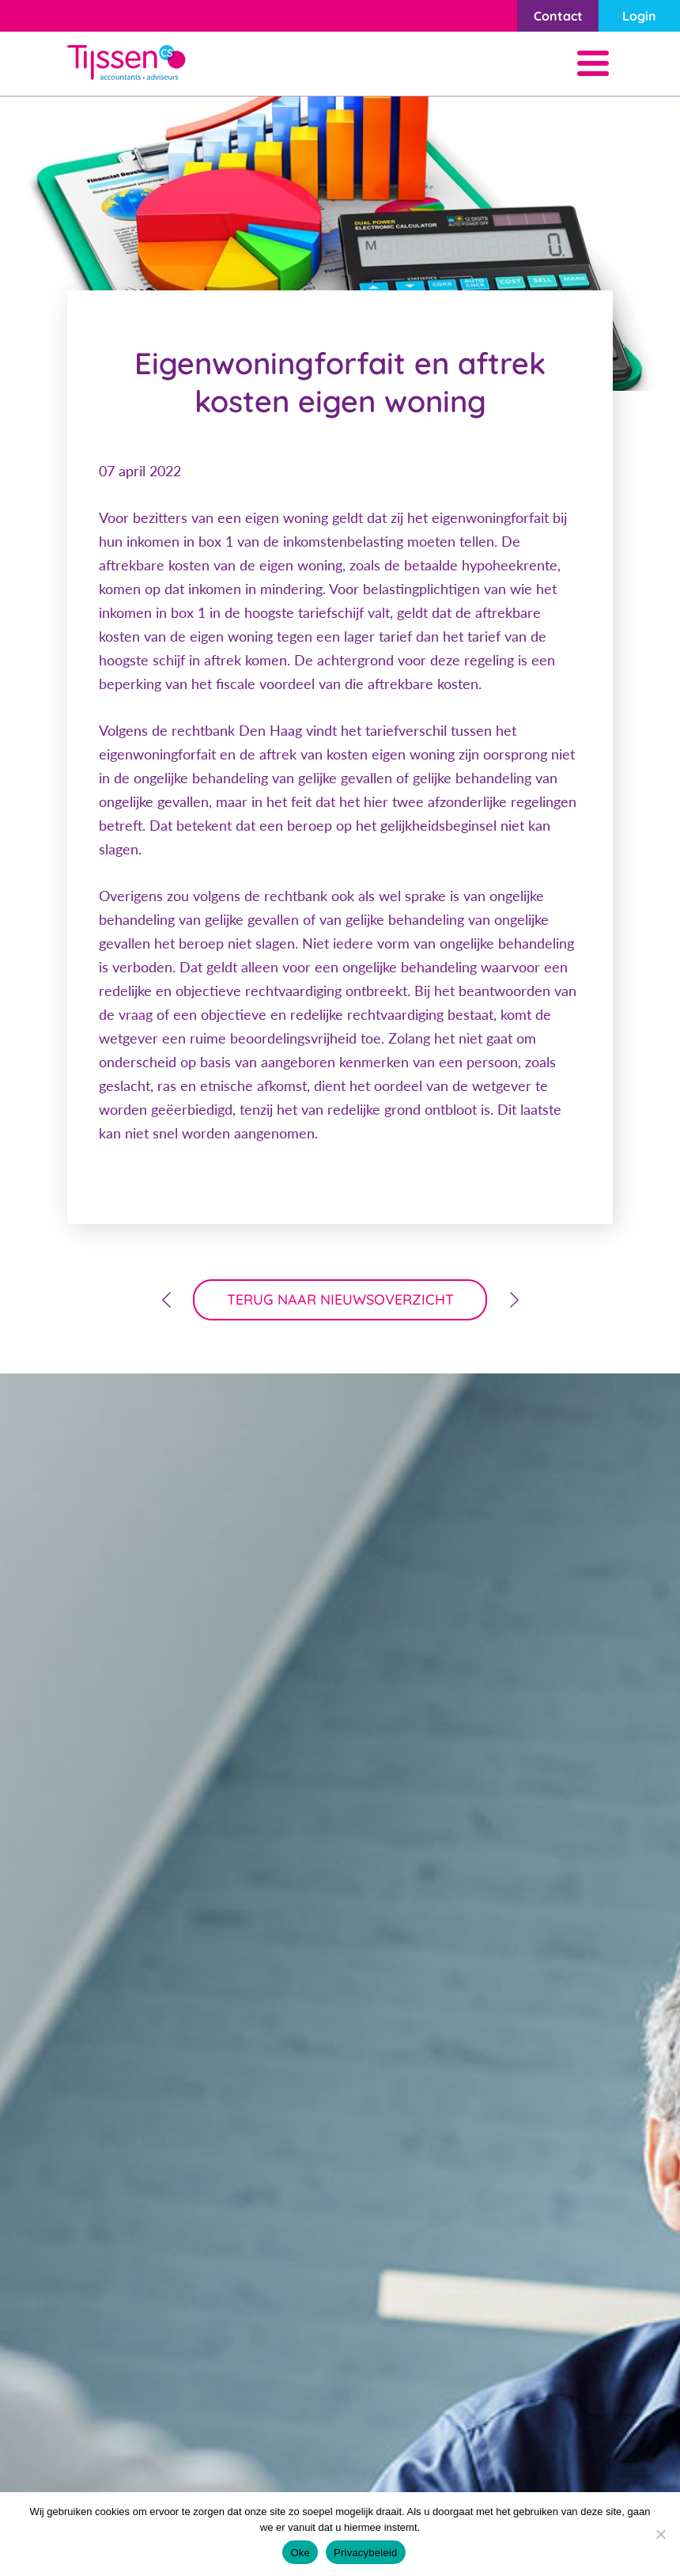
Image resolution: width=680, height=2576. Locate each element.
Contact (558, 16)
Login (639, 16)
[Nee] (660, 2534)
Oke (300, 2553)
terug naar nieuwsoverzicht (340, 1299)
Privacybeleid (366, 2553)
